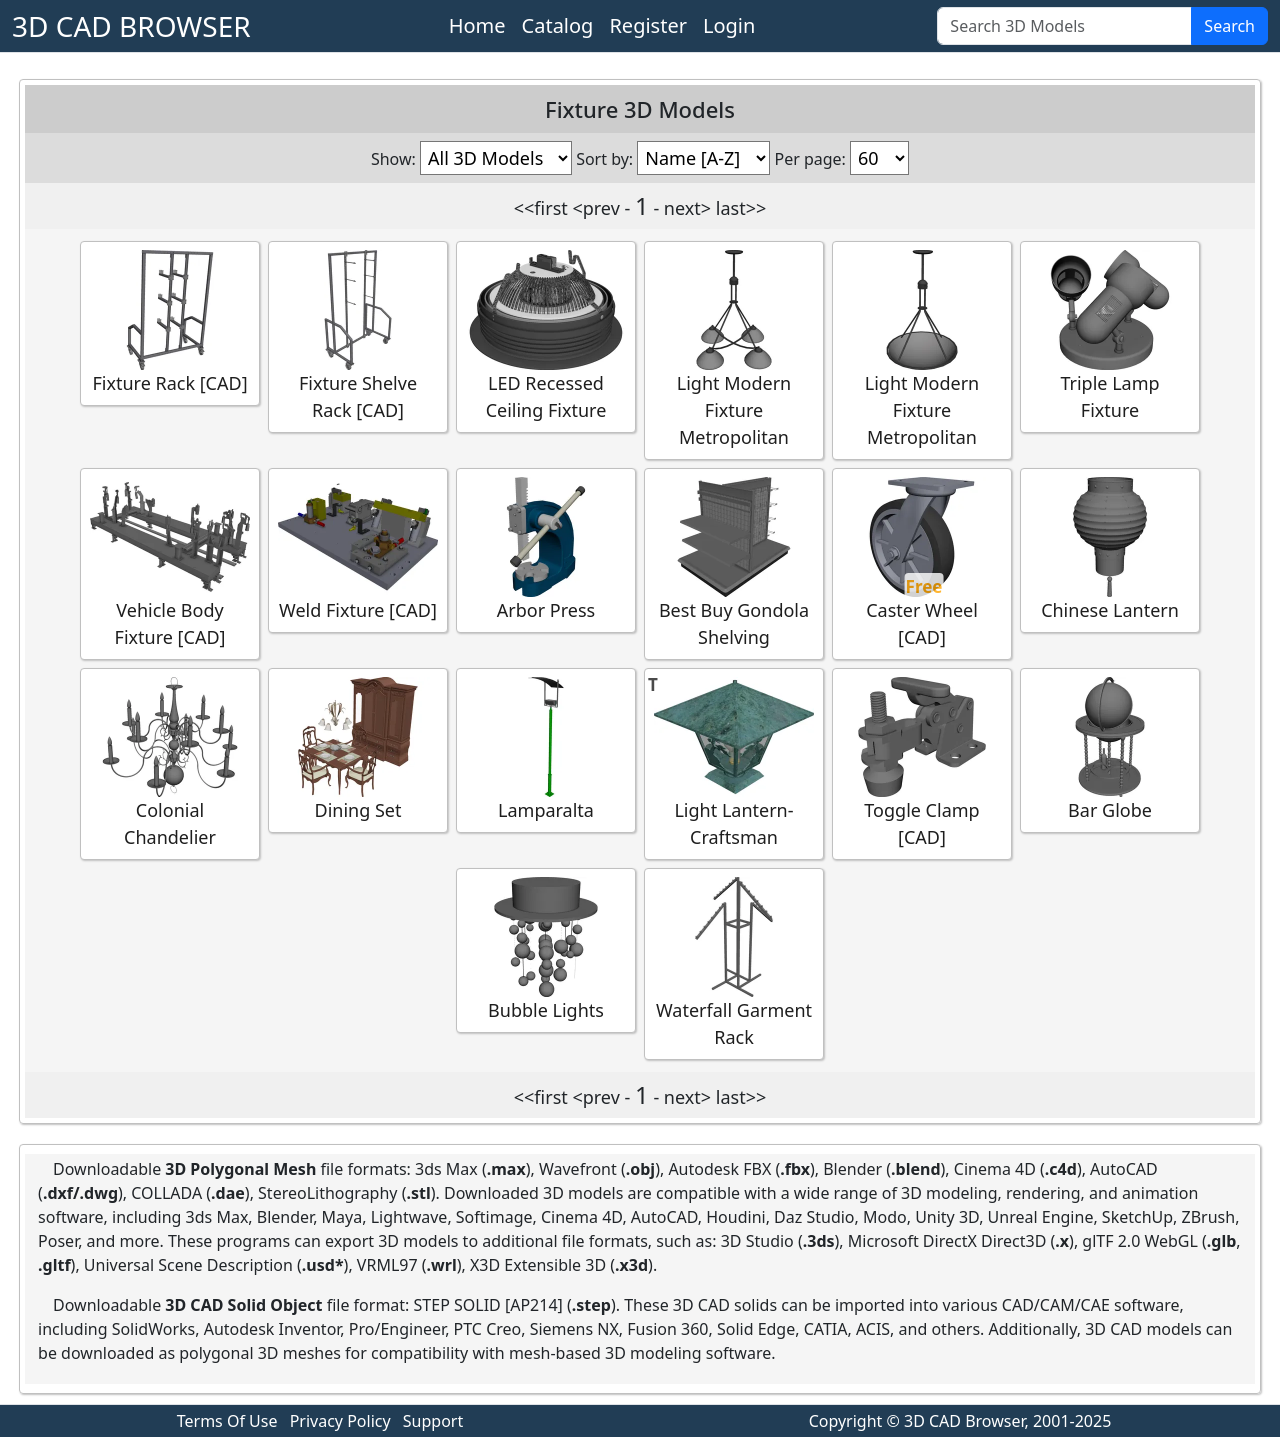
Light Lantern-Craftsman (734, 763)
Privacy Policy (340, 1421)
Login (729, 25)
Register (648, 25)
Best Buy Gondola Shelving (734, 563)
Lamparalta (546, 749)
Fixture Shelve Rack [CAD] (358, 336)
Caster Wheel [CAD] (922, 563)
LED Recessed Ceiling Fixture (546, 336)
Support (433, 1421)
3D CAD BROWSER (131, 26)
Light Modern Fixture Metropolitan (734, 349)
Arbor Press (546, 549)
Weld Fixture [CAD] (358, 549)
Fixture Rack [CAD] (170, 322)
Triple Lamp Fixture (1110, 336)
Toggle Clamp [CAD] (922, 763)
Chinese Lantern (1110, 549)
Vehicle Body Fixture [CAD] (170, 563)
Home (477, 25)
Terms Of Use (227, 1421)
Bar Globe (1110, 749)
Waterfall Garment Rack (734, 963)
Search (1229, 26)
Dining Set (358, 749)
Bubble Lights (546, 949)
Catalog (558, 25)
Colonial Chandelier (170, 763)
